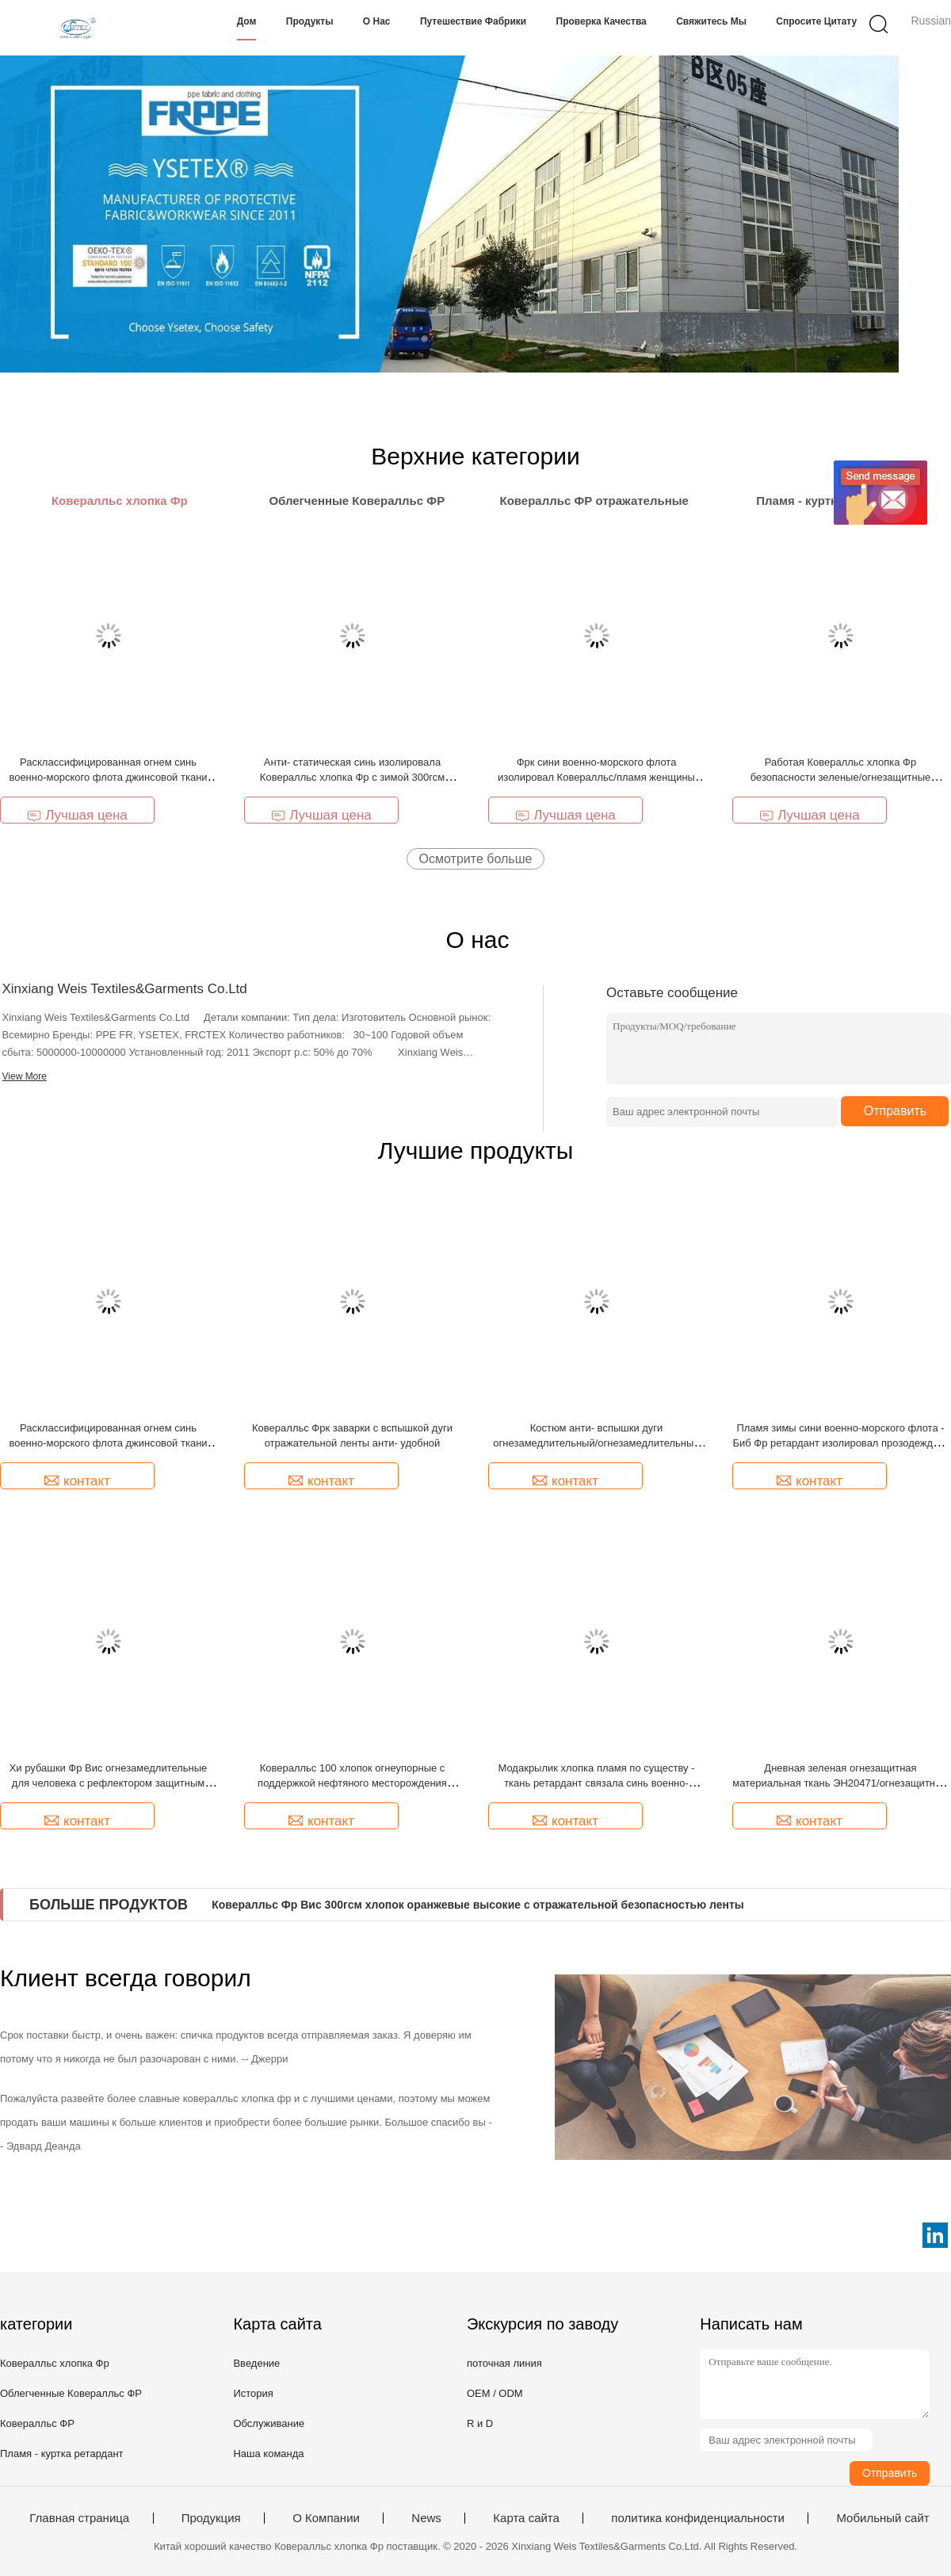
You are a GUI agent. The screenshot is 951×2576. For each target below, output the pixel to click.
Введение (256, 2363)
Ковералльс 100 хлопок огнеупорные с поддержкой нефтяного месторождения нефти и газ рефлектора (352, 1783)
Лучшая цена (77, 815)
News (426, 2518)
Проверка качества (601, 21)
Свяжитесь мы (711, 21)
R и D (480, 2423)
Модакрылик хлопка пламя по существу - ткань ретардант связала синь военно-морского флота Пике (596, 1783)
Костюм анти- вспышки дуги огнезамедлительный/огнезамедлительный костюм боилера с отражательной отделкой (596, 1443)
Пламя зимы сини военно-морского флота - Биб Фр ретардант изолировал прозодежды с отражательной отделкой (840, 1443)
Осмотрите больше (476, 859)
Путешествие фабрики (473, 21)
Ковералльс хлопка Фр (54, 2363)
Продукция (211, 2518)
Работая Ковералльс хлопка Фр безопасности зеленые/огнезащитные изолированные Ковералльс (840, 777)
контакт (77, 1481)
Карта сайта (526, 2518)
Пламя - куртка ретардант (62, 2453)
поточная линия (504, 2363)
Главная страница (79, 2518)
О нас (377, 21)
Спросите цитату (816, 21)
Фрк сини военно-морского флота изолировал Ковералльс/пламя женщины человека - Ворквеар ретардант (596, 777)
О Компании (326, 2518)
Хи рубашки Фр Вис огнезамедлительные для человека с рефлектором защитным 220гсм (109, 1783)
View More (24, 1076)
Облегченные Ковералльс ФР (71, 2393)
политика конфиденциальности (698, 2518)
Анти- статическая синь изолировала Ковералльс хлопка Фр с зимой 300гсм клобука (352, 777)
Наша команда (268, 2453)
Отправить (895, 1111)
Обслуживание (268, 2423)
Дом (247, 21)
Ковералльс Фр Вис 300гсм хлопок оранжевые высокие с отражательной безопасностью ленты (478, 1904)
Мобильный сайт (882, 2518)
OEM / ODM (495, 2393)
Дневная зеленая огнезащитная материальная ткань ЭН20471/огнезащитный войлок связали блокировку (840, 1783)
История (253, 2393)
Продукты (310, 21)
